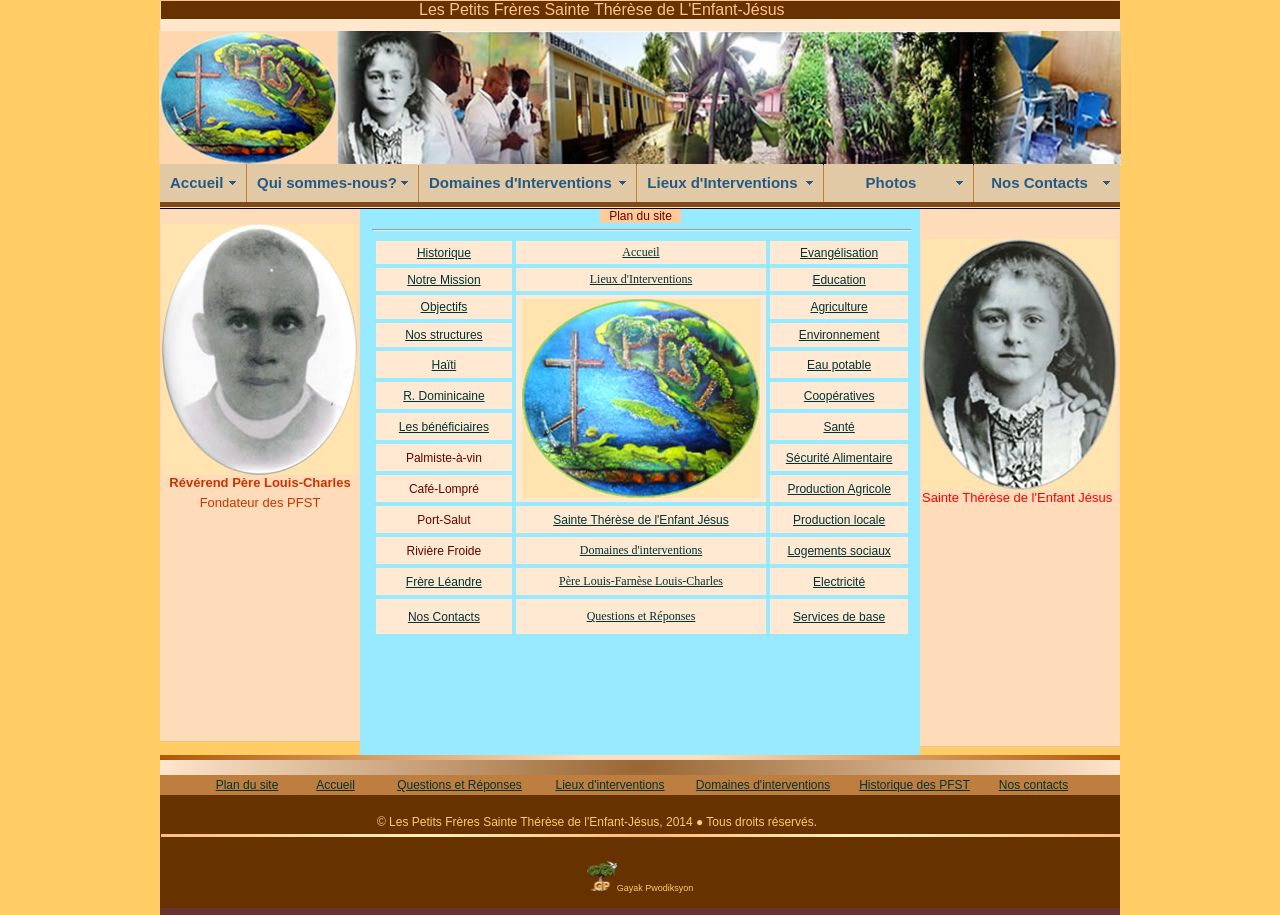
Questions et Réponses (641, 616)
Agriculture (838, 307)
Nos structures (443, 335)
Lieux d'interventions (609, 785)
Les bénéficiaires (444, 427)
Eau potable (839, 365)
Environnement (839, 335)
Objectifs (444, 307)
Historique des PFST (914, 785)
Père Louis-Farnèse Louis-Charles (641, 581)
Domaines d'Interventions (520, 182)
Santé (838, 427)
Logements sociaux (838, 551)
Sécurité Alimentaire (839, 458)
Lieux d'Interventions (722, 182)
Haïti (444, 365)
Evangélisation (839, 253)
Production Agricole (838, 489)
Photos (891, 182)
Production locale (839, 520)
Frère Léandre (444, 582)
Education (838, 280)
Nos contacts (1033, 785)
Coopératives (839, 396)
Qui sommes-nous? (327, 182)
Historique (444, 253)
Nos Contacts (1039, 182)
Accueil (196, 182)
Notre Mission (443, 280)
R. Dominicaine (443, 396)
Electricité (839, 582)
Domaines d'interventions (641, 550)
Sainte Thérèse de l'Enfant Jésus (641, 520)
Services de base (839, 617)
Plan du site (247, 785)
